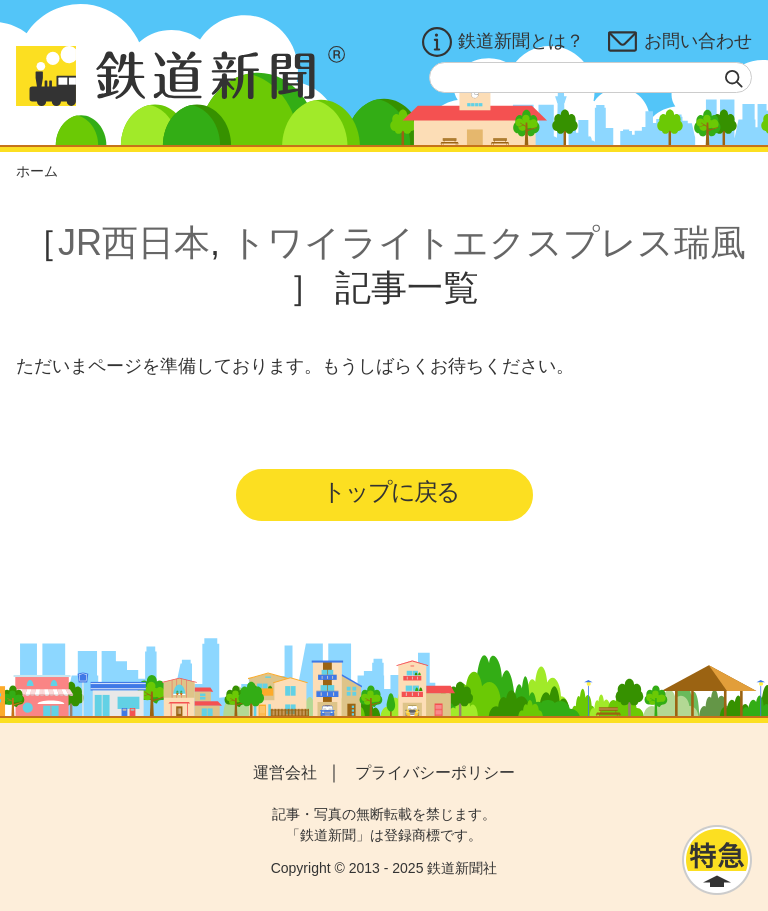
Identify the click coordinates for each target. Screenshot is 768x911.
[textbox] (590, 77)
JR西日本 (134, 242)
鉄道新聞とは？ (503, 42)
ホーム (37, 171)
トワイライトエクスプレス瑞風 (488, 242)
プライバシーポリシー (435, 772)
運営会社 (285, 772)
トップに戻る (390, 491)
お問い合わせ (680, 42)
